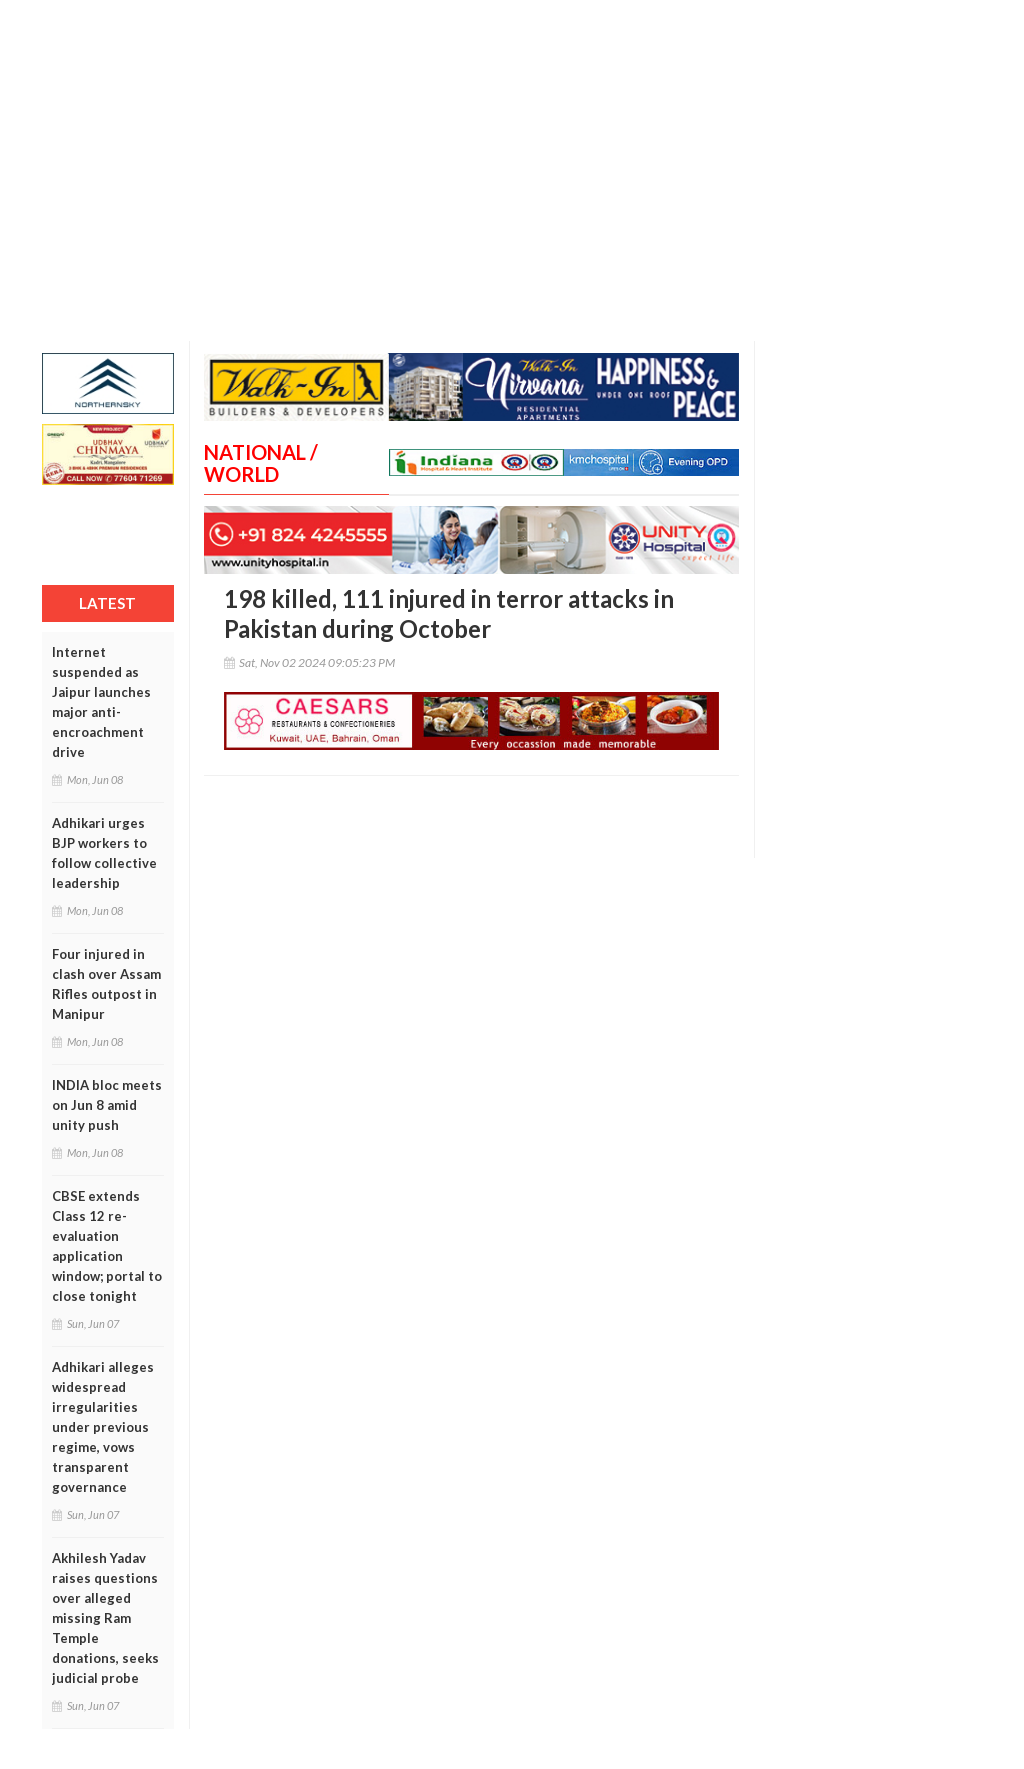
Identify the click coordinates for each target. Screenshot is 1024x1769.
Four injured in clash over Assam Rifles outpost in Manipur (106, 984)
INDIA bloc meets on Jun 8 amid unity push (107, 1105)
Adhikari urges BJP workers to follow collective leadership (104, 853)
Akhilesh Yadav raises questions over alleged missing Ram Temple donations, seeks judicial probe (105, 1618)
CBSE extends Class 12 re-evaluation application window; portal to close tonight (107, 1246)
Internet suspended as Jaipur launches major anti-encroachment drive (101, 702)
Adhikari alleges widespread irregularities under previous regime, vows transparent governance (103, 1427)
